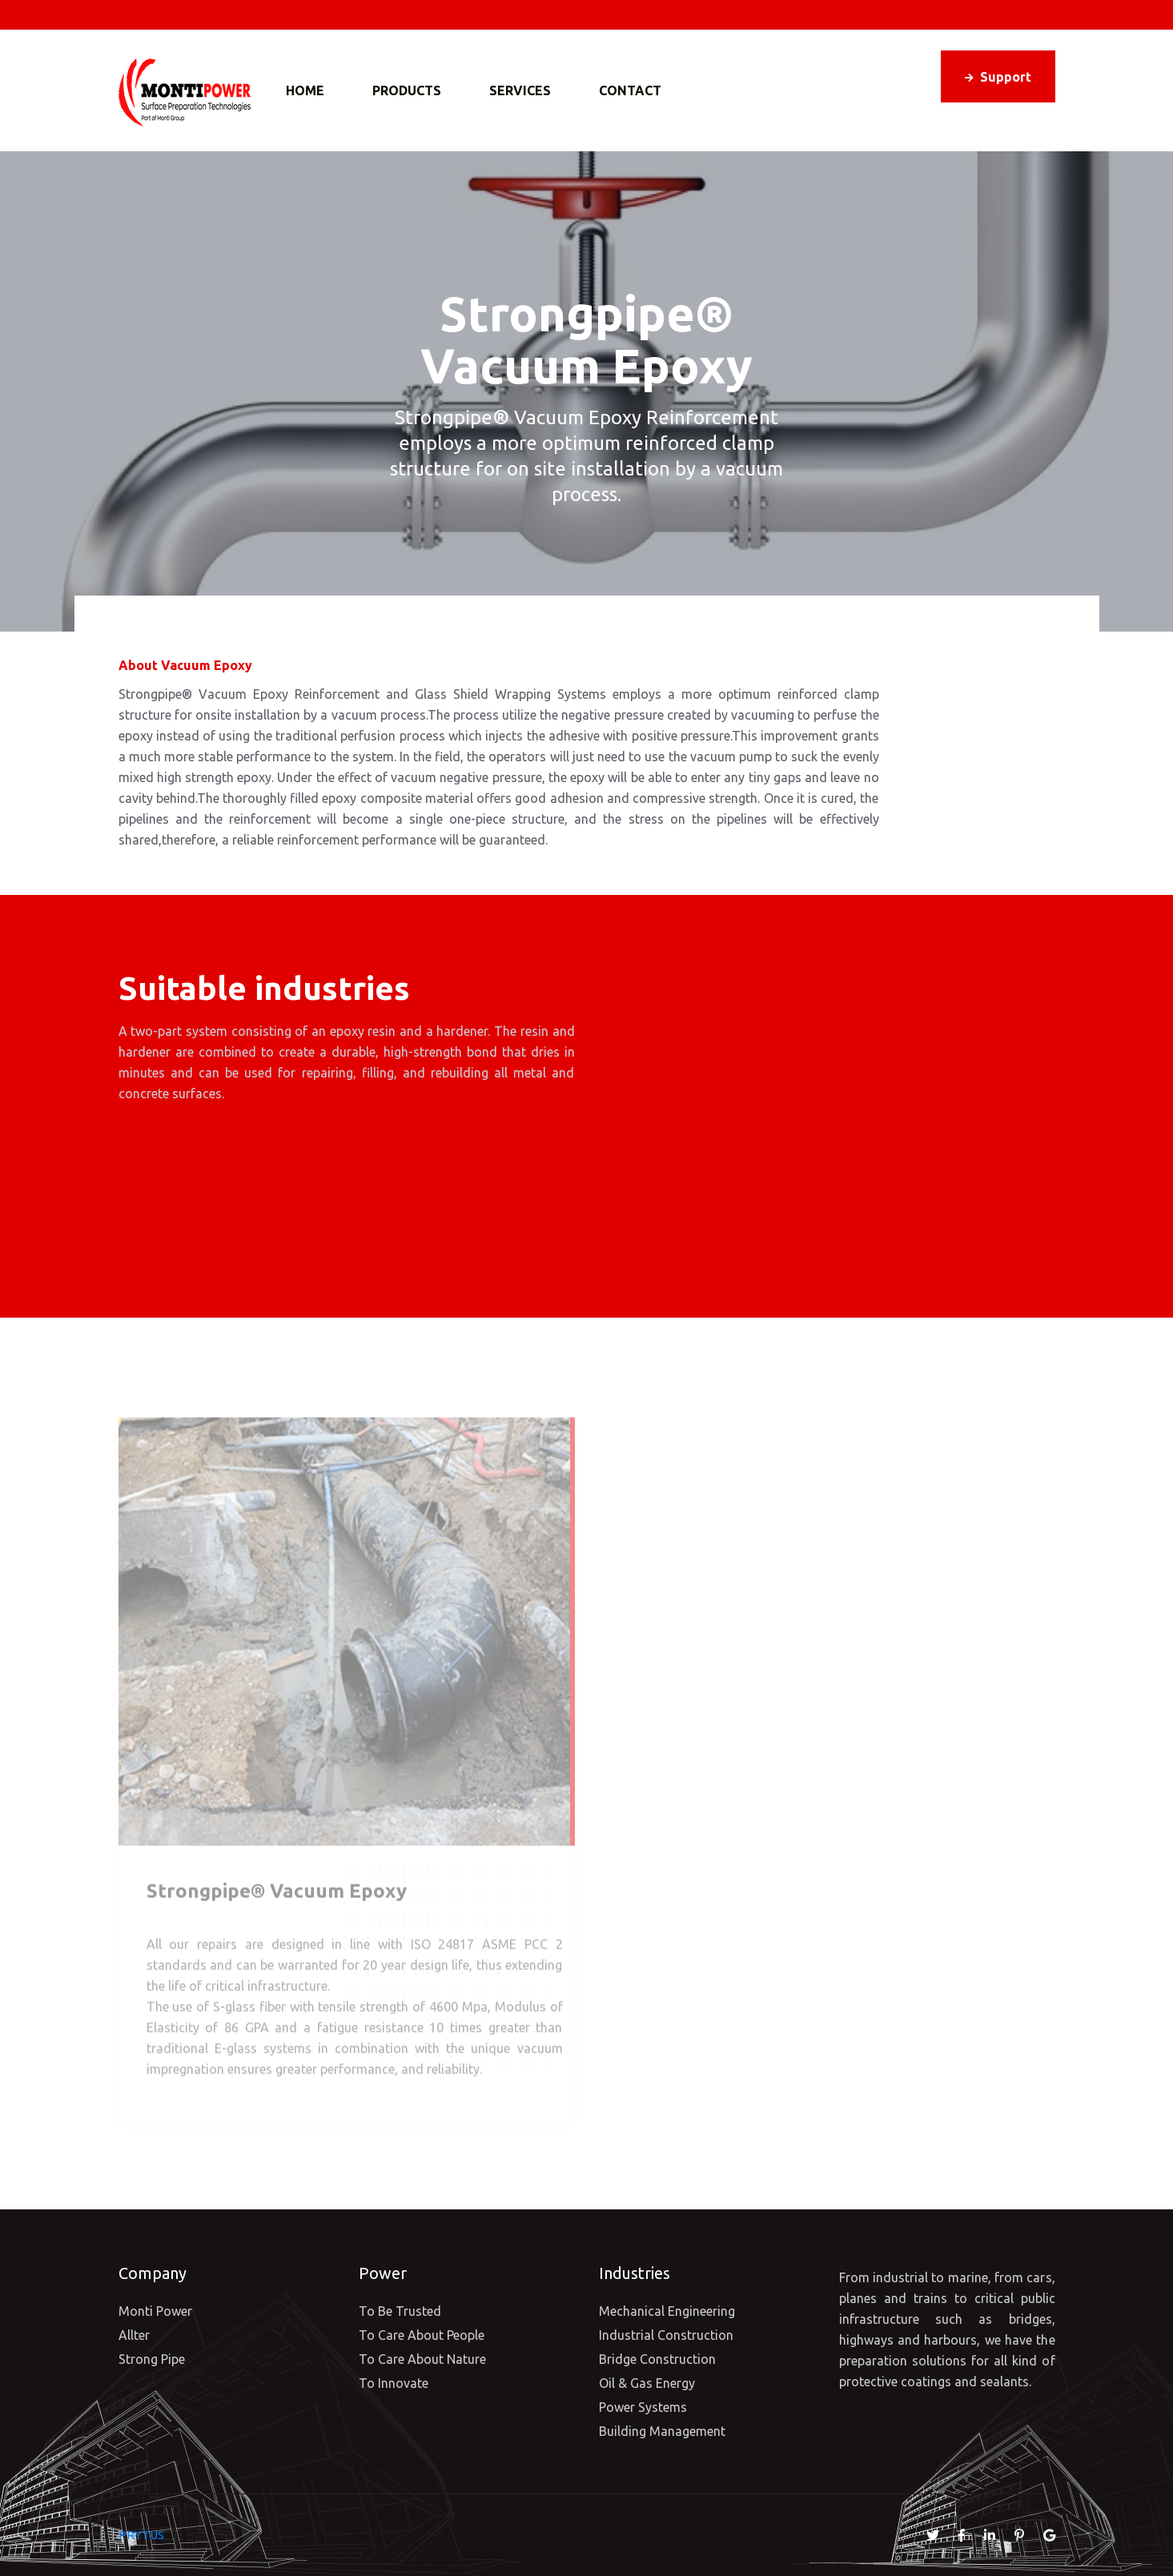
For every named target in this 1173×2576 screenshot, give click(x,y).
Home (305, 90)
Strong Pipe (152, 2359)
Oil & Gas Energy (647, 2383)
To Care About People (421, 2335)
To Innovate (393, 2383)
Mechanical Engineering (667, 2311)
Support (998, 77)
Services (520, 90)
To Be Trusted (400, 2311)
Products (406, 90)
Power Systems (643, 2407)
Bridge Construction (657, 2359)
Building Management (662, 2431)
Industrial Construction (666, 2335)
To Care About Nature (422, 2359)
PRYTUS (141, 2535)
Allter (134, 2335)
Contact (630, 90)
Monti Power (155, 2311)
